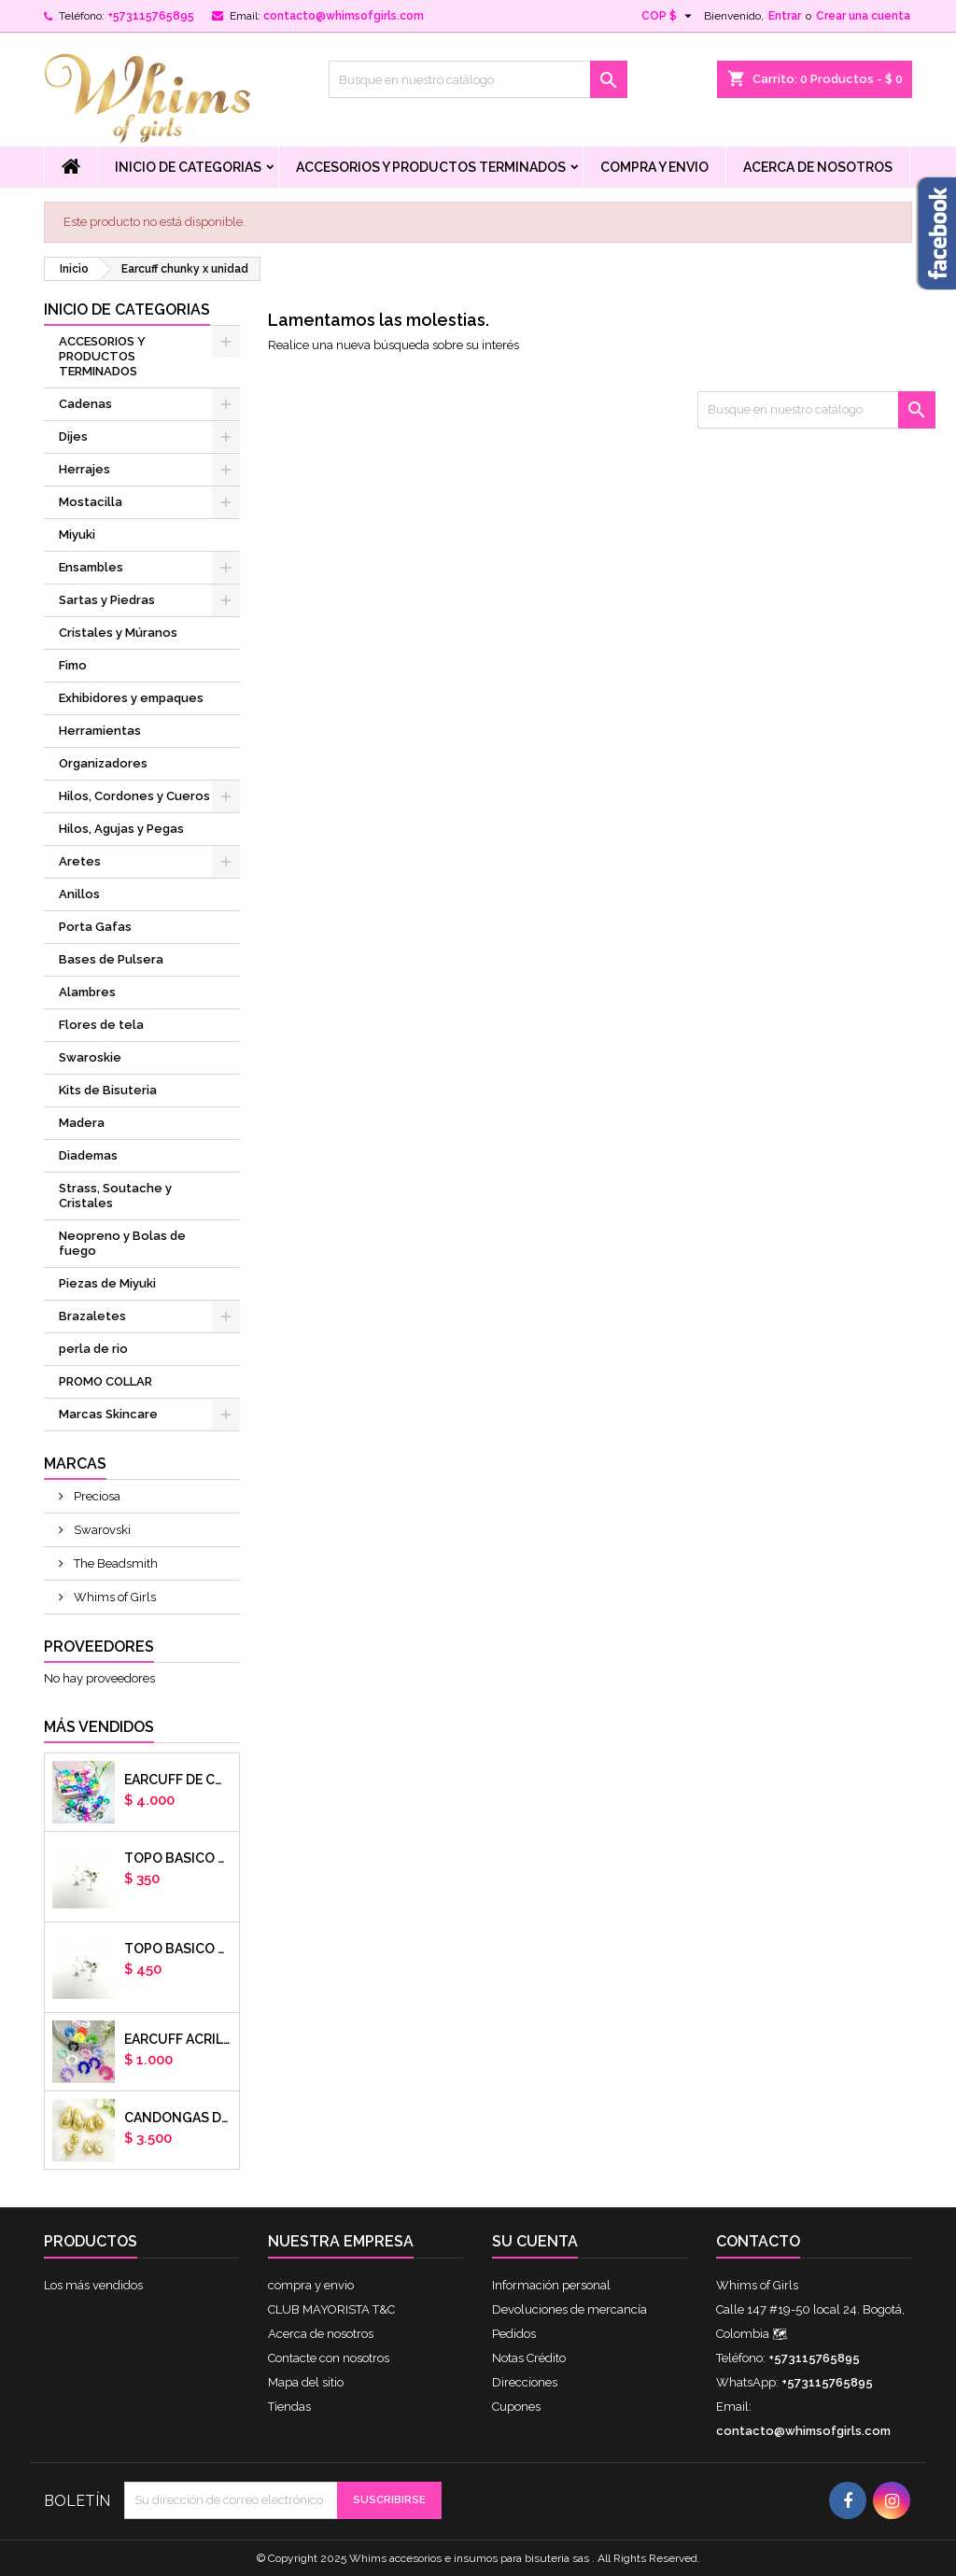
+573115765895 (150, 15)
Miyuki (77, 535)
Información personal (551, 2285)
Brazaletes (92, 1316)
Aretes (80, 861)
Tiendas (289, 2407)
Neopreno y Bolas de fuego (122, 1243)
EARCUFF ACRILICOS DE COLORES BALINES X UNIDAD (178, 2039)
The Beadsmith (114, 1563)
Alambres (87, 992)
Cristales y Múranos (118, 633)
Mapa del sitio (306, 2382)
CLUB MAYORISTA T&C (331, 2309)
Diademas (88, 1155)
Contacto (758, 2241)
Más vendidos (99, 1727)
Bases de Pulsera (111, 959)
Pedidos (514, 2334)
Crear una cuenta (863, 15)
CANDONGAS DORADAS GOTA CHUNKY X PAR (178, 2117)
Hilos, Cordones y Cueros (134, 796)
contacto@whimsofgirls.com (343, 15)
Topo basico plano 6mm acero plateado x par (178, 1858)
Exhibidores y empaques (131, 698)
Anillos (79, 894)
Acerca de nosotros (818, 167)
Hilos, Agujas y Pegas (121, 829)
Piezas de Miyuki (107, 1283)
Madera (82, 1123)
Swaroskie (90, 1057)
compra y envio (654, 167)
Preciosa (95, 1496)
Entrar (784, 15)
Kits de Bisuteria (108, 1090)
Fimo (73, 665)
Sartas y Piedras (107, 600)
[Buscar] (478, 79)
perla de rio (93, 1349)
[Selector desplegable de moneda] (668, 16)
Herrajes (84, 469)
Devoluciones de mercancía (569, 2309)
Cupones (516, 2407)
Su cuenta (535, 2241)
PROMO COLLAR (105, 1381)
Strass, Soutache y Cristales (115, 1195)
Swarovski (101, 1530)
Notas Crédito (529, 2358)
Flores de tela (101, 1025)
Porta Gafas (95, 927)
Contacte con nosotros (328, 2358)
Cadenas (85, 404)
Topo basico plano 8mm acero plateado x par (178, 1948)
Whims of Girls (113, 1597)
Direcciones (524, 2382)
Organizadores (103, 763)
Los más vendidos (93, 2285)
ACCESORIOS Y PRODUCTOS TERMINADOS (431, 167)
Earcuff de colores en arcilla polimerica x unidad (178, 1779)
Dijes (73, 436)
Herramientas (100, 731)
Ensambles (91, 567)
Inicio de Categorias (188, 167)
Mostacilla (90, 502)
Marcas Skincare (108, 1414)
